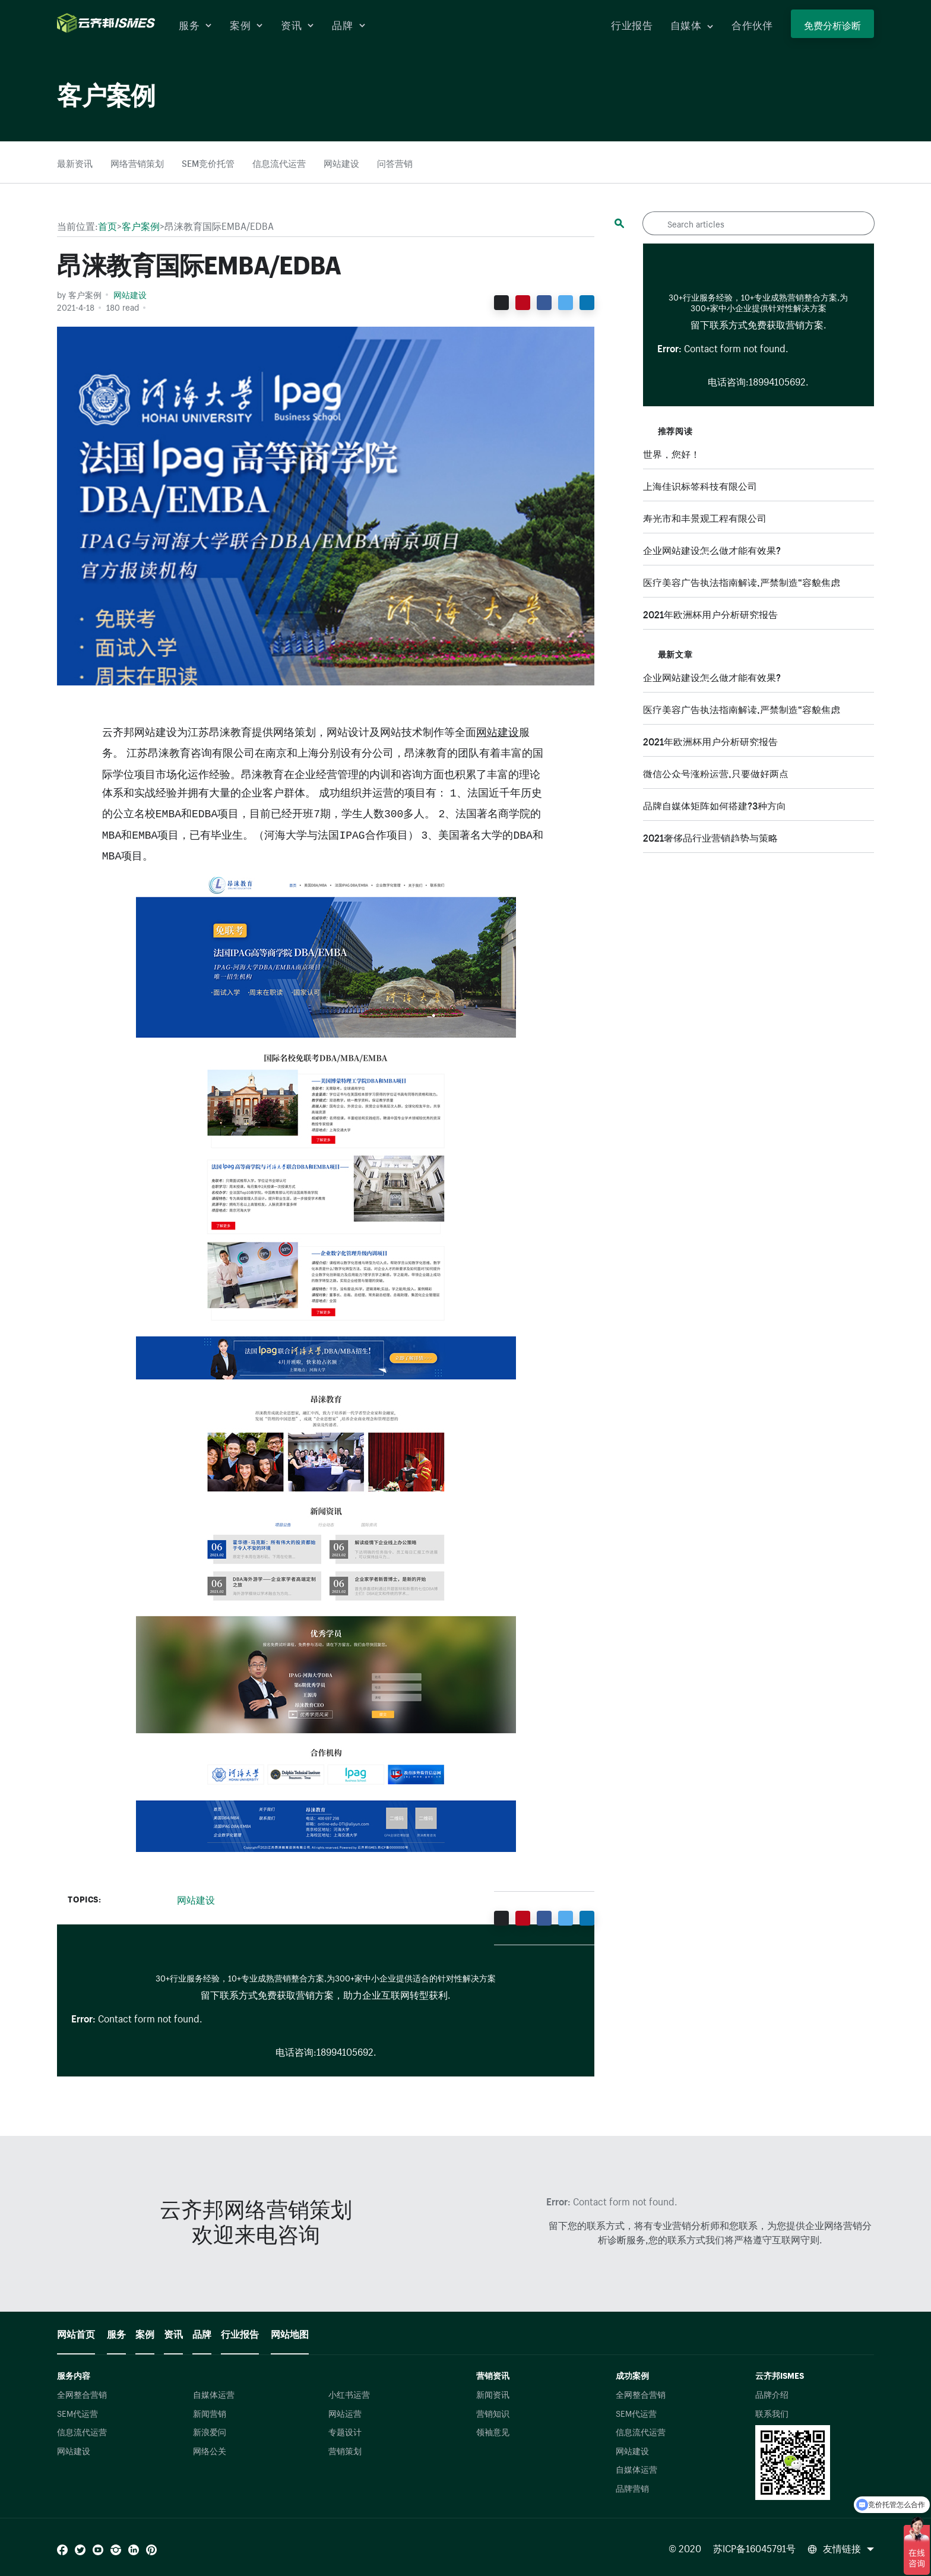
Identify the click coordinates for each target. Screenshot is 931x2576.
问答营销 (395, 162)
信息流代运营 (279, 162)
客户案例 (141, 224)
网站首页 (76, 2332)
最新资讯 (75, 162)
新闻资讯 (492, 2393)
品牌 (348, 23)
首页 (107, 224)
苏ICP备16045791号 (754, 2547)
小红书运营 (349, 2393)
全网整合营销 (82, 2393)
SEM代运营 (77, 2412)
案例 (246, 23)
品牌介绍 (771, 2393)
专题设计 (345, 2431)
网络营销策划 (137, 162)
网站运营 (345, 2412)
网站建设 (341, 162)
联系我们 (771, 2412)
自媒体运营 (214, 2393)
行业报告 (631, 23)
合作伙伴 (752, 23)
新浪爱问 (209, 2431)
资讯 (297, 23)
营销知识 (492, 2412)
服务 (195, 23)
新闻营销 (209, 2412)
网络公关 (209, 2450)
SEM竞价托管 (208, 162)
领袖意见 (492, 2431)
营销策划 (345, 2450)
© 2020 (686, 2547)
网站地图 (290, 2332)
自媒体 (692, 23)
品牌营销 (632, 2487)
